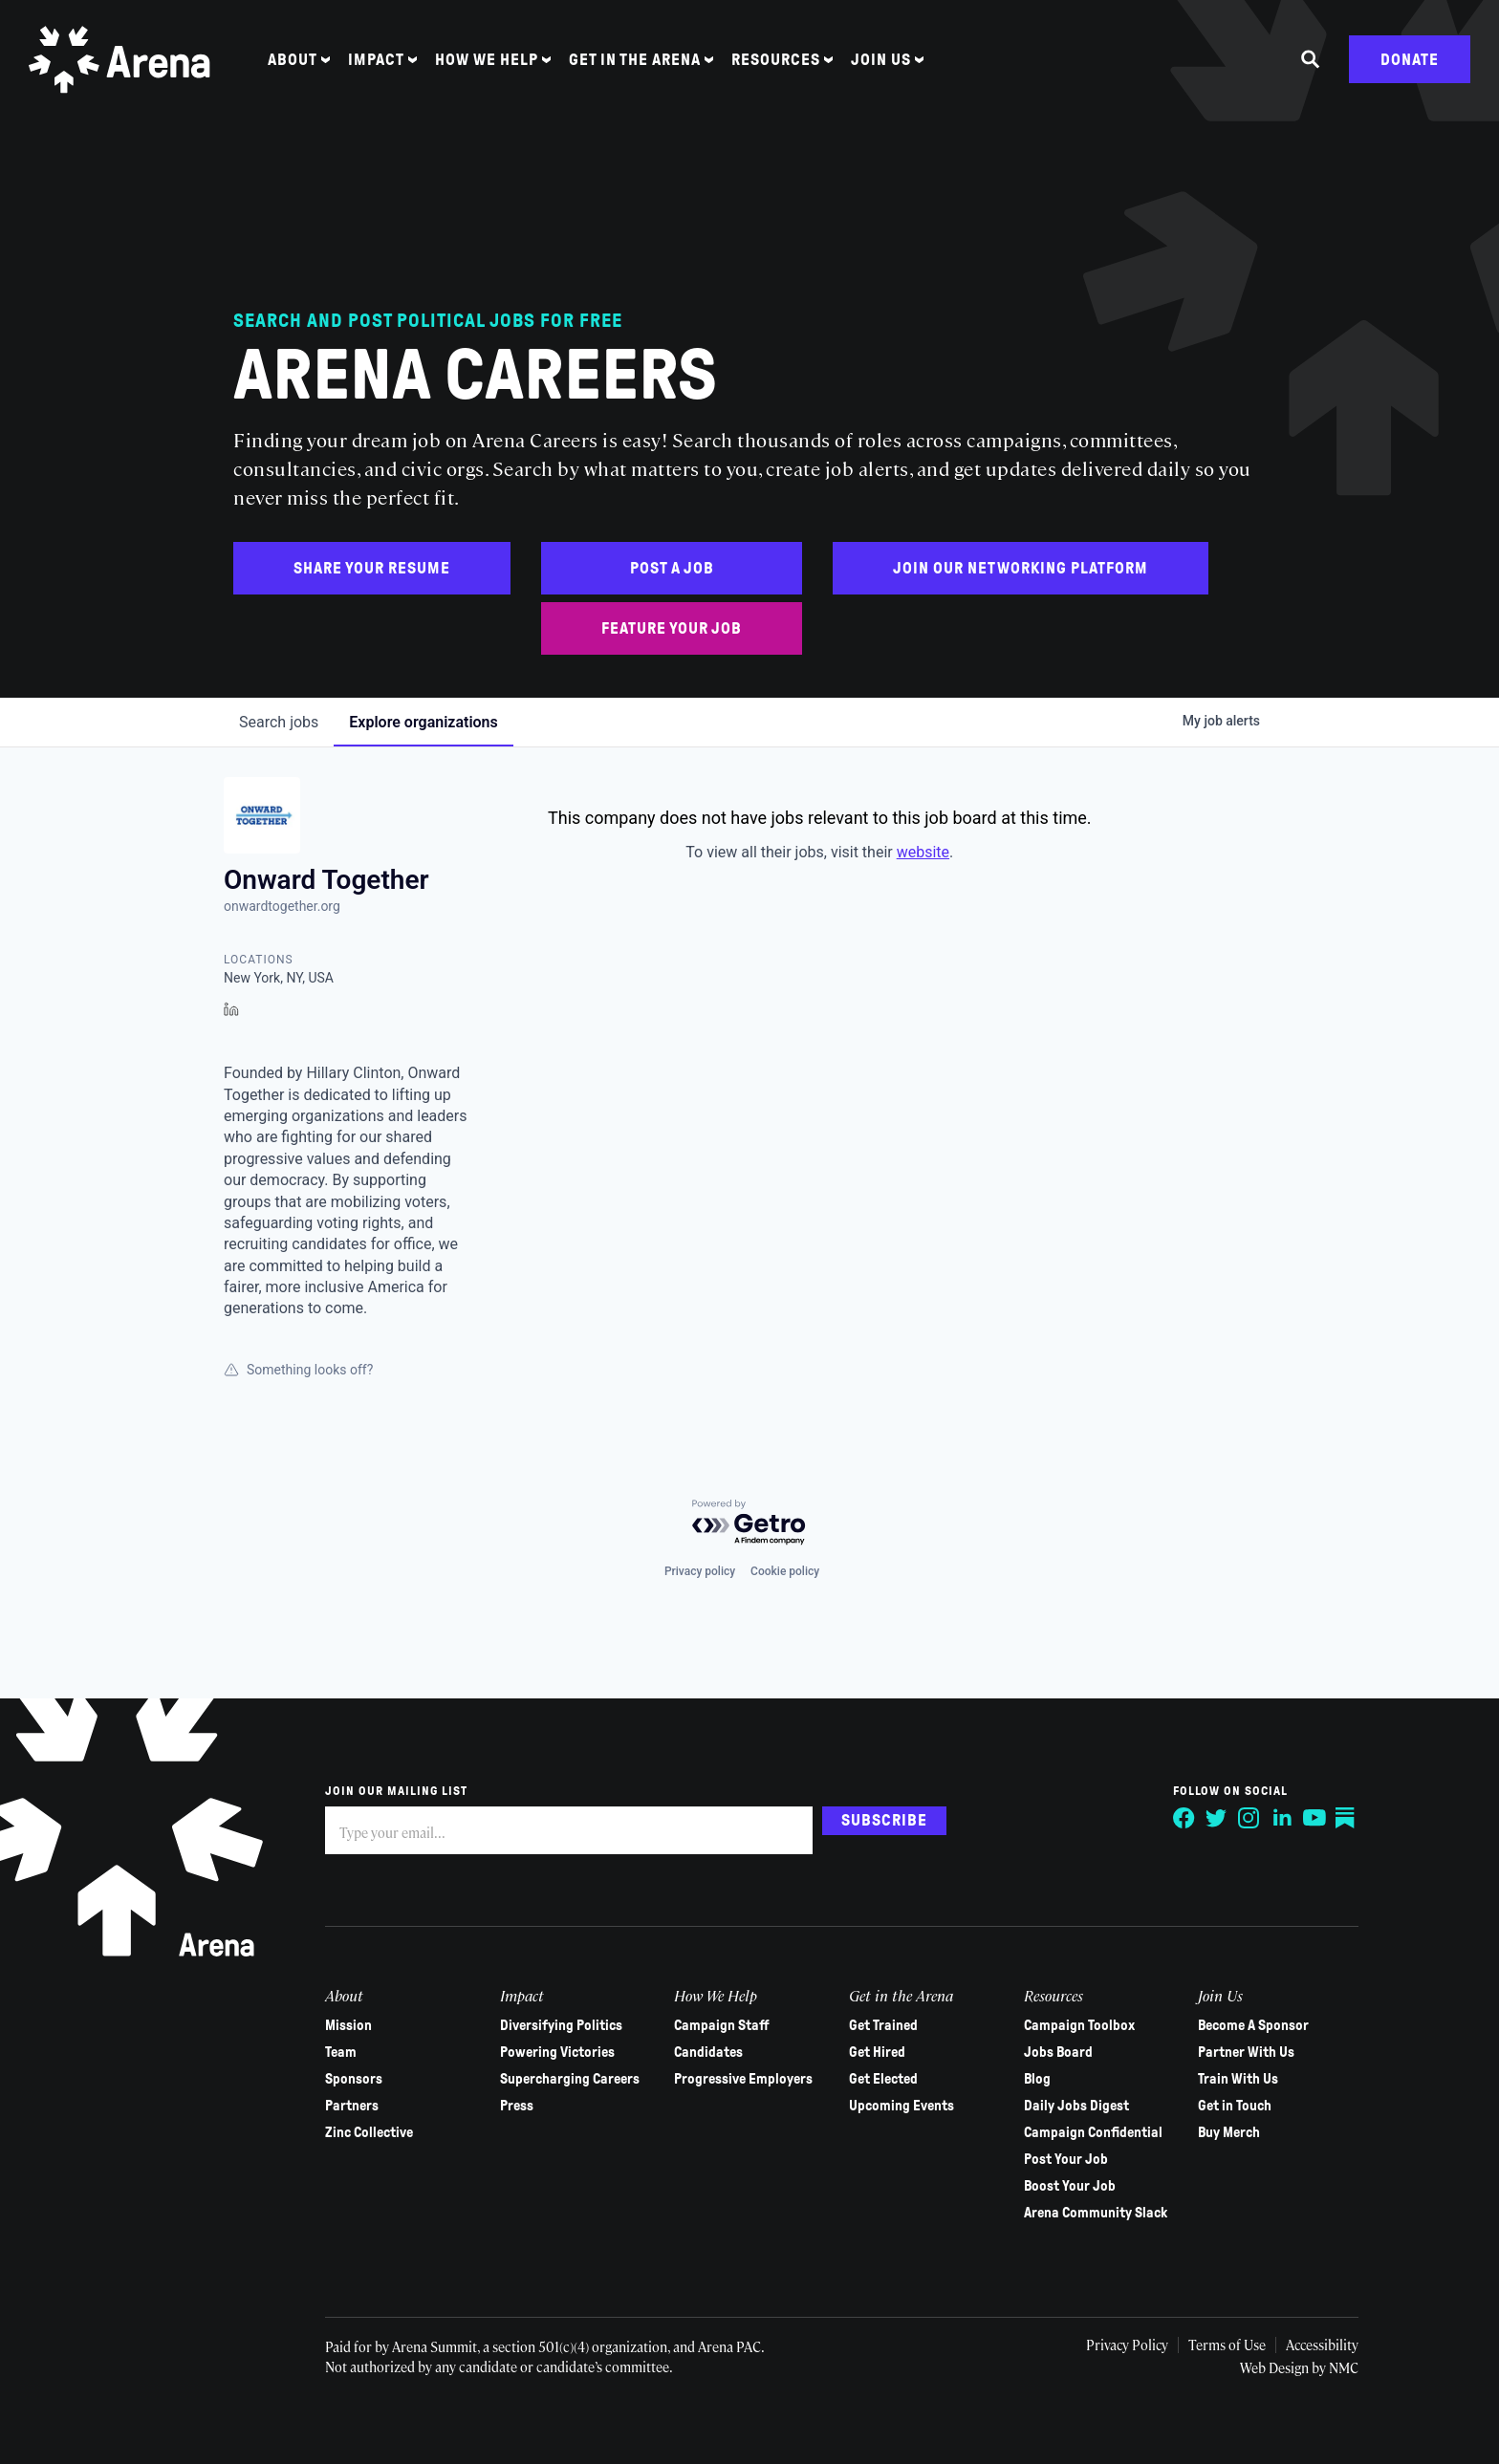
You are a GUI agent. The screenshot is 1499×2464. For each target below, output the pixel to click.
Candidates (708, 2052)
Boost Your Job (1069, 2186)
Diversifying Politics (561, 2025)
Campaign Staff (722, 2025)
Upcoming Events (901, 2105)
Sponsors (353, 2078)
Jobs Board (1057, 2052)
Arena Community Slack (1094, 2212)
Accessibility (1320, 2344)
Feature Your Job (671, 628)
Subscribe (884, 1820)
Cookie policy (784, 1571)
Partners (352, 2105)
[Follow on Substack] (1346, 1817)
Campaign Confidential (1092, 2132)
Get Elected (883, 2078)
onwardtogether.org (282, 906)
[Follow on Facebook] (1183, 1817)
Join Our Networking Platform (1020, 568)
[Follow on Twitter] (1216, 1817)
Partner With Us (1246, 2052)
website (923, 852)
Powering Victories (557, 2052)
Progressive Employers (743, 2078)
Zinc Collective (369, 2132)
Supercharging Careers (570, 2078)
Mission (348, 2025)
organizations (423, 722)
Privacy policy (699, 1571)
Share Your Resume (371, 568)
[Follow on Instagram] (1248, 1817)
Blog (1036, 2078)
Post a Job (672, 568)
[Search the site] (1310, 60)
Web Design (1275, 2367)
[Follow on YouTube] (1313, 1817)
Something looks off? (298, 1369)
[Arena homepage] (119, 59)
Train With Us (1238, 2078)
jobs (278, 722)
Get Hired (877, 2052)
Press (516, 2105)
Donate (1409, 60)
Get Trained (883, 2025)
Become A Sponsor (1253, 2025)
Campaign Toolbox (1078, 2025)
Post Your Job (1065, 2159)
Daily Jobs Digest (1075, 2105)
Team (341, 2052)
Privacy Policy (1123, 2344)
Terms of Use (1224, 2344)
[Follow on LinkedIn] (1281, 1817)
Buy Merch (1229, 2132)
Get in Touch (1234, 2105)
